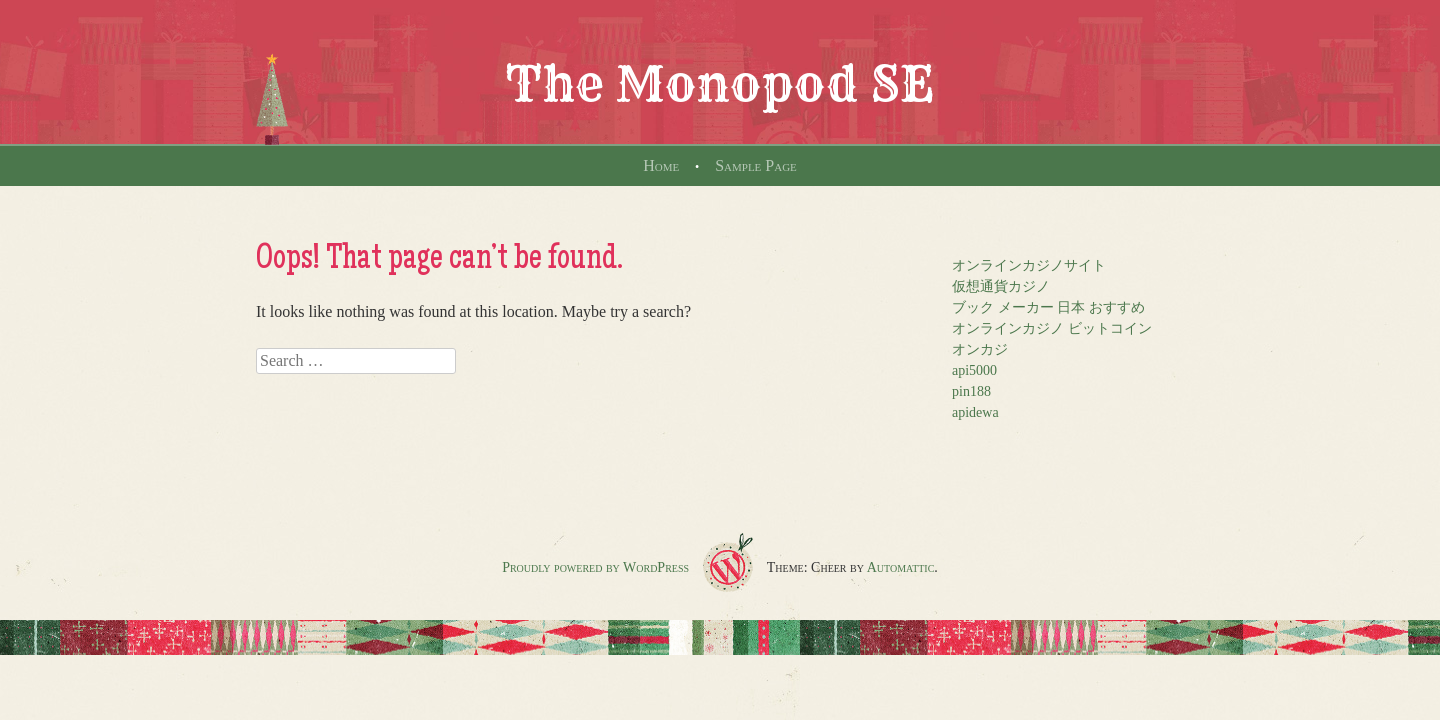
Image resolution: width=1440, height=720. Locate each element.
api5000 (974, 370)
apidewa (975, 412)
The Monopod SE (720, 84)
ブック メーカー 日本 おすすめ (1048, 307)
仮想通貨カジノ (1001, 286)
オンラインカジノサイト (1029, 265)
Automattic (901, 567)
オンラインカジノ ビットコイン (1052, 328)
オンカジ (980, 349)
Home (661, 165)
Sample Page (756, 165)
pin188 (971, 391)
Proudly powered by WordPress (595, 567)
